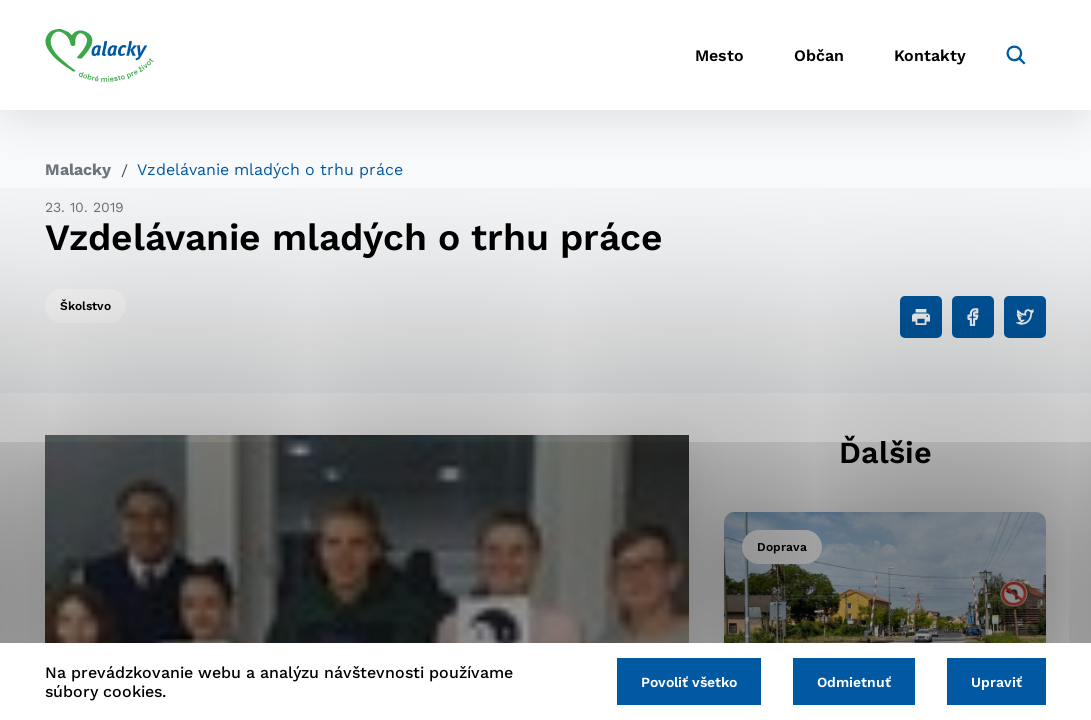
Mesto (719, 55)
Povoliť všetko (689, 682)
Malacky (78, 169)
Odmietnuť (854, 682)
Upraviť (996, 682)
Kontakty (930, 55)
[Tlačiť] (921, 317)
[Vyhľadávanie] (1016, 55)
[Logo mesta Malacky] (99, 55)
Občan (819, 55)
